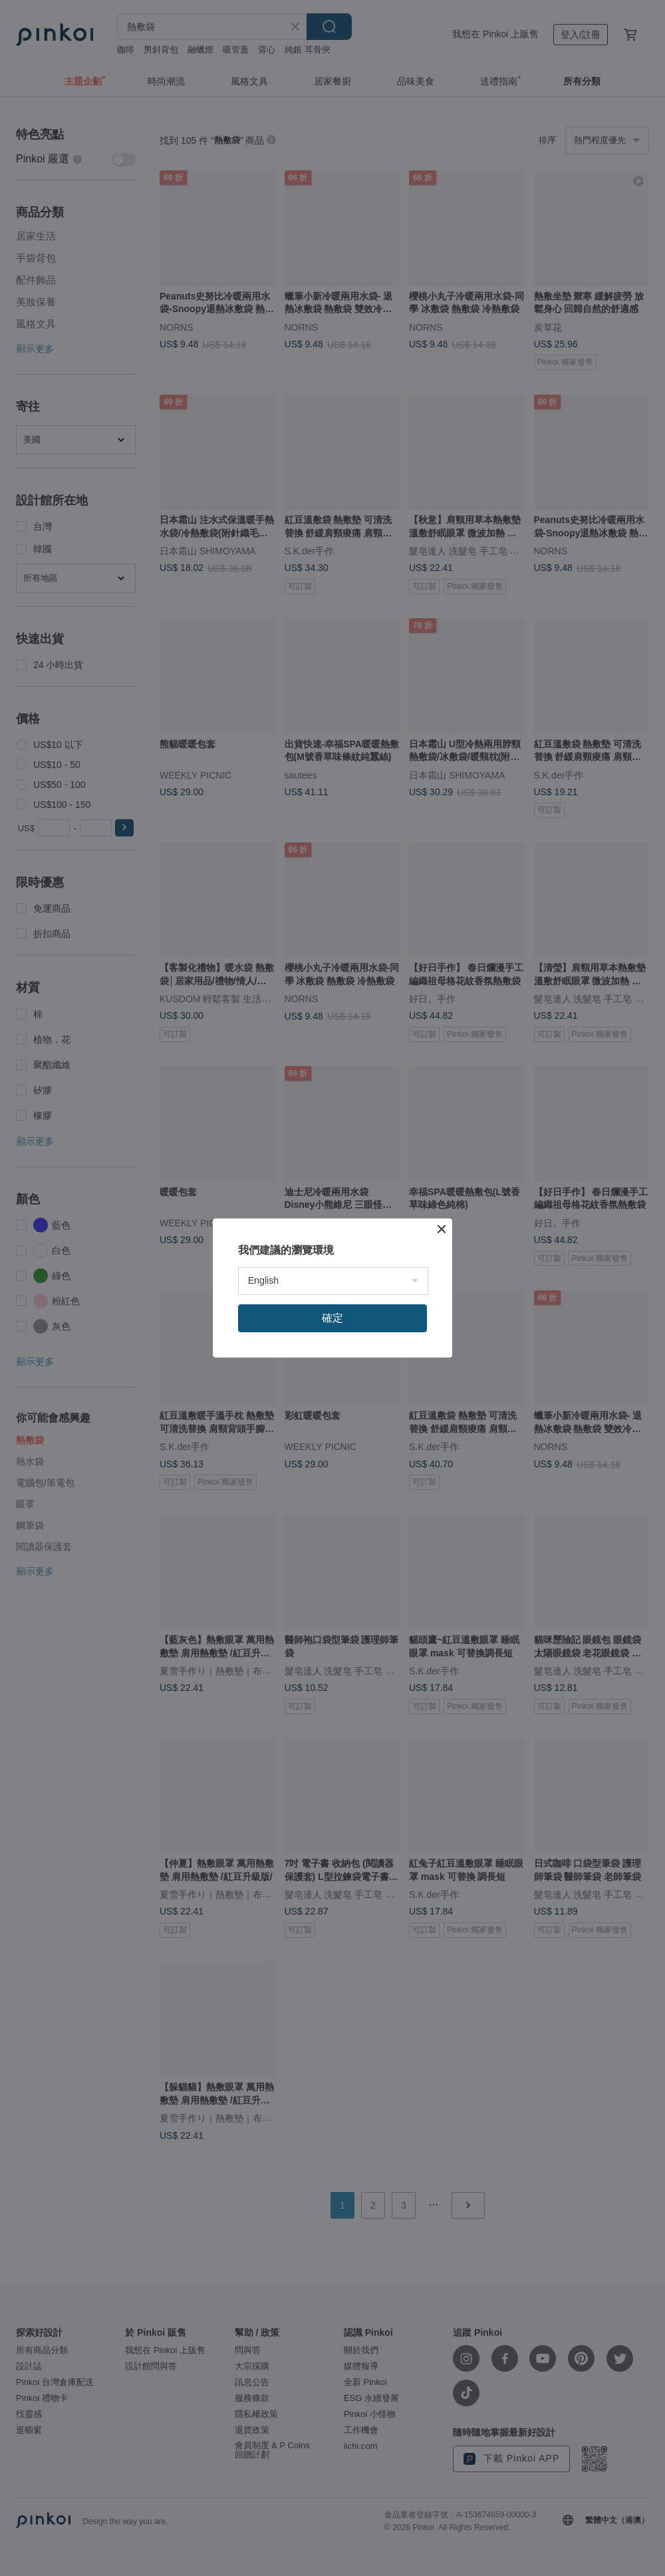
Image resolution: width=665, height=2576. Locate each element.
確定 (332, 1318)
